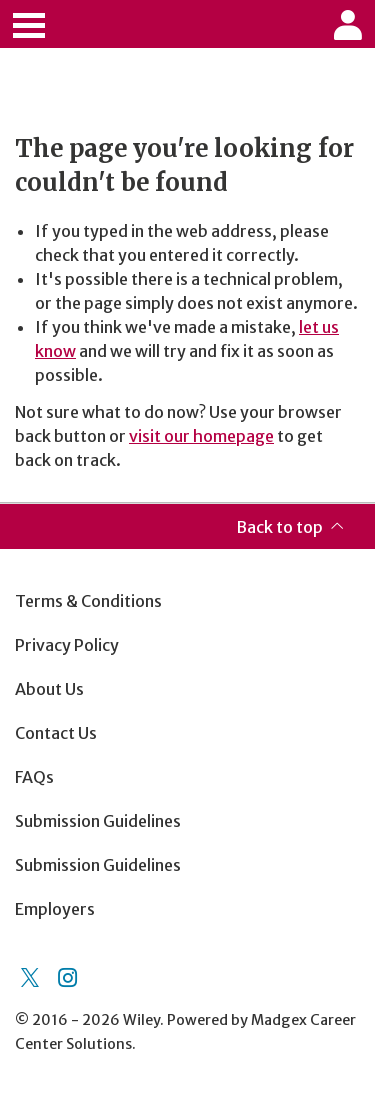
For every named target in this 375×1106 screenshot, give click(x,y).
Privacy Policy (67, 645)
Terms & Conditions (88, 601)
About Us (49, 689)
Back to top (279, 527)
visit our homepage (201, 436)
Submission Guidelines (98, 821)
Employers (55, 909)
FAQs (34, 777)
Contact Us (56, 733)
